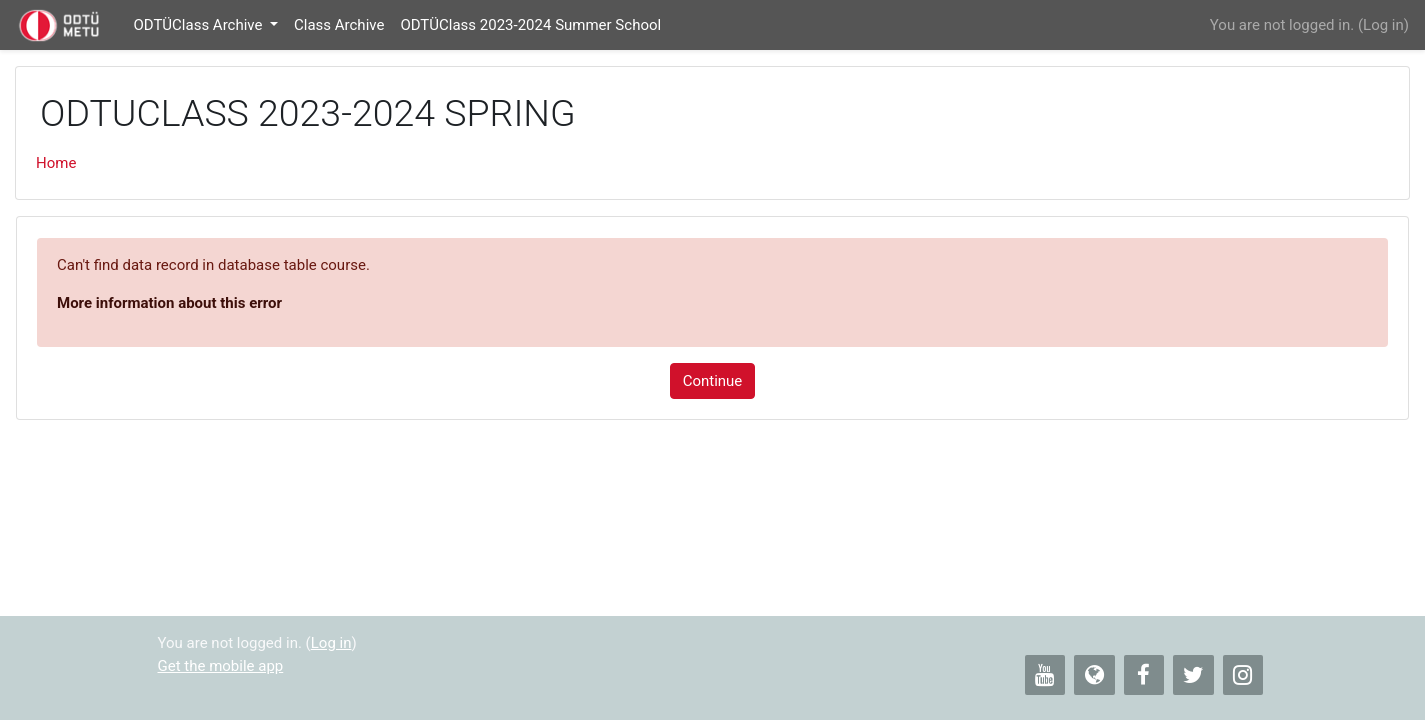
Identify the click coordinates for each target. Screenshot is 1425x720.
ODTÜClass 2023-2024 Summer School (530, 25)
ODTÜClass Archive (199, 25)
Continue (713, 381)
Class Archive (339, 25)
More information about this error (169, 303)
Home (56, 163)
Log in (1383, 25)
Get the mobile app (221, 666)
